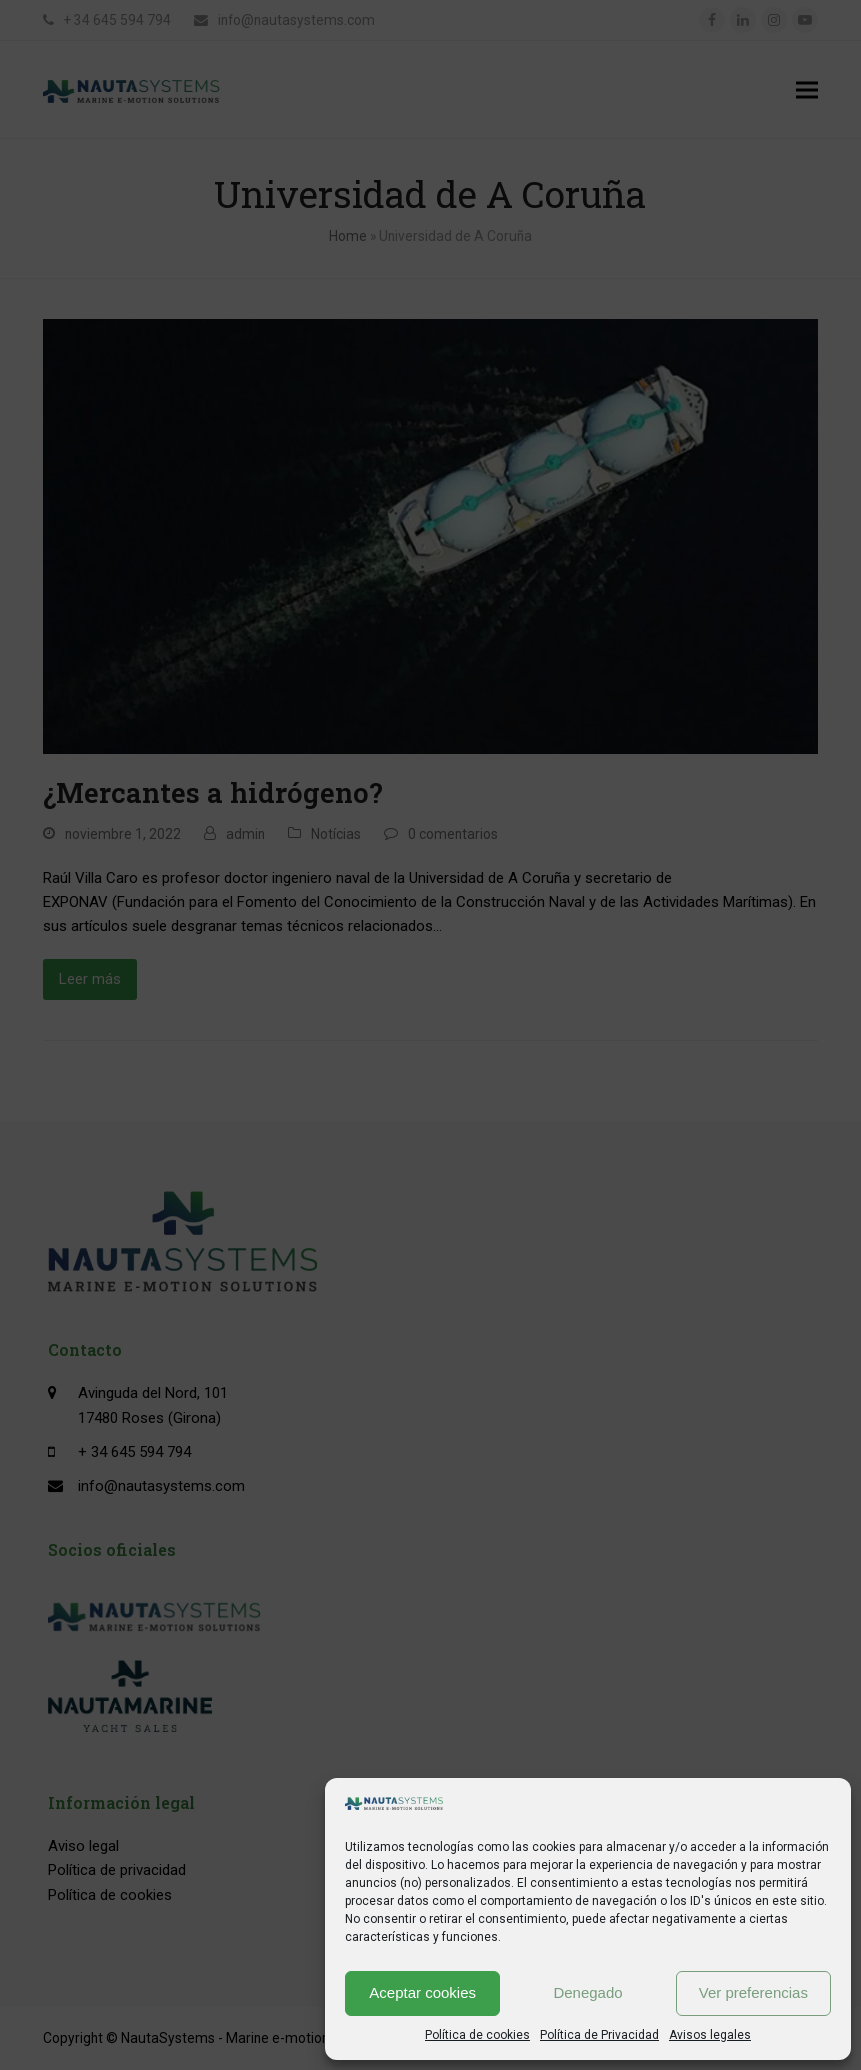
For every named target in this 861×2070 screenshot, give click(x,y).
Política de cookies (477, 2035)
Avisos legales (710, 2035)
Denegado (587, 1992)
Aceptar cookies (422, 1992)
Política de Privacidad (599, 2035)
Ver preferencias (753, 1992)
